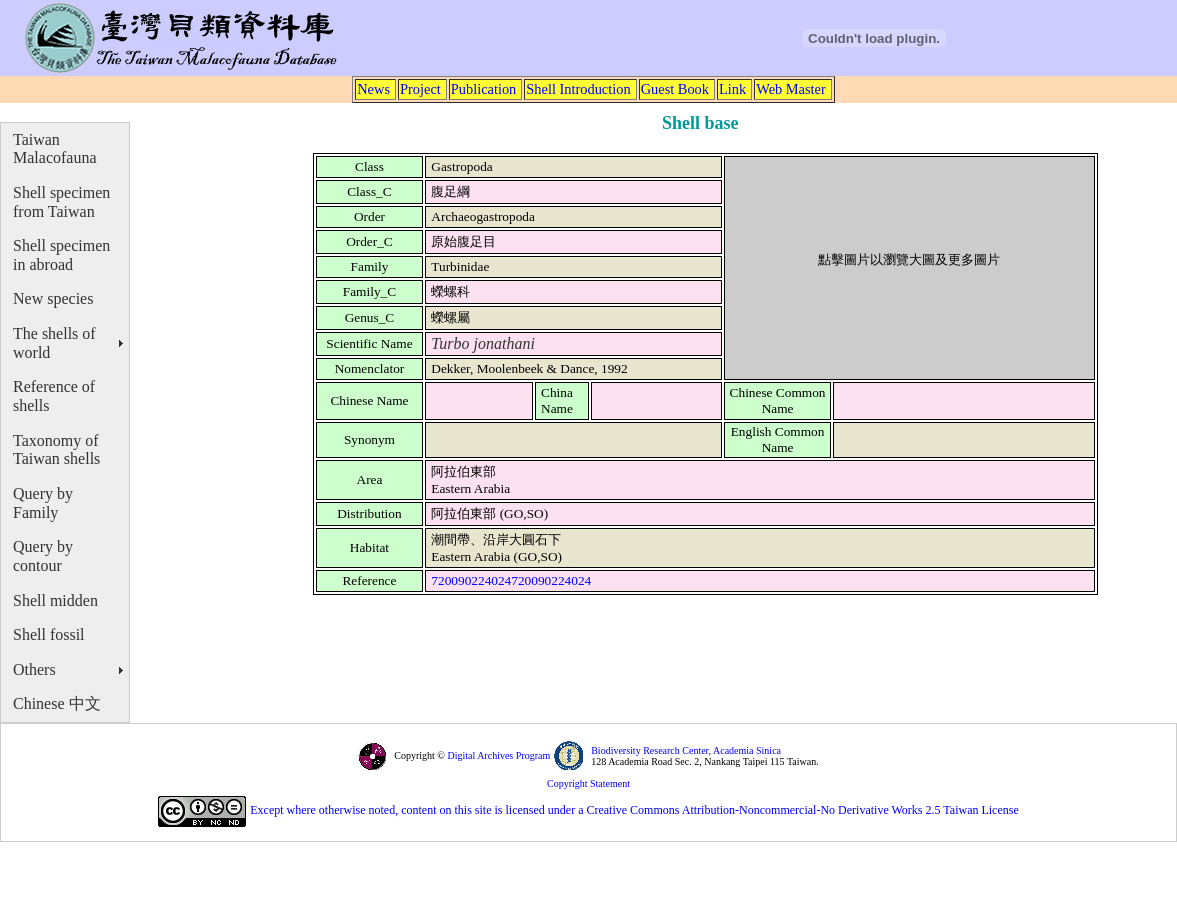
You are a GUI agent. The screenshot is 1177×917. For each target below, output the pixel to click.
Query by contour (43, 556)
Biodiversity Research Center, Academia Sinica (686, 750)
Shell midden (55, 600)
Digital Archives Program (497, 755)
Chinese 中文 (57, 703)
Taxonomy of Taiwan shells (56, 450)
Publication (484, 89)
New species (53, 298)
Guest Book (675, 89)
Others (34, 669)
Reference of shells (54, 396)
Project (420, 89)
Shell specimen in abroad (61, 255)
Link (732, 89)
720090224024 (471, 580)
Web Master (791, 89)
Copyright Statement (588, 783)
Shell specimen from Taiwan (61, 202)
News (373, 89)
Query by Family (43, 503)
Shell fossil (49, 634)
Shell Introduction (578, 89)
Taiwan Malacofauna (55, 149)
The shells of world (54, 343)
